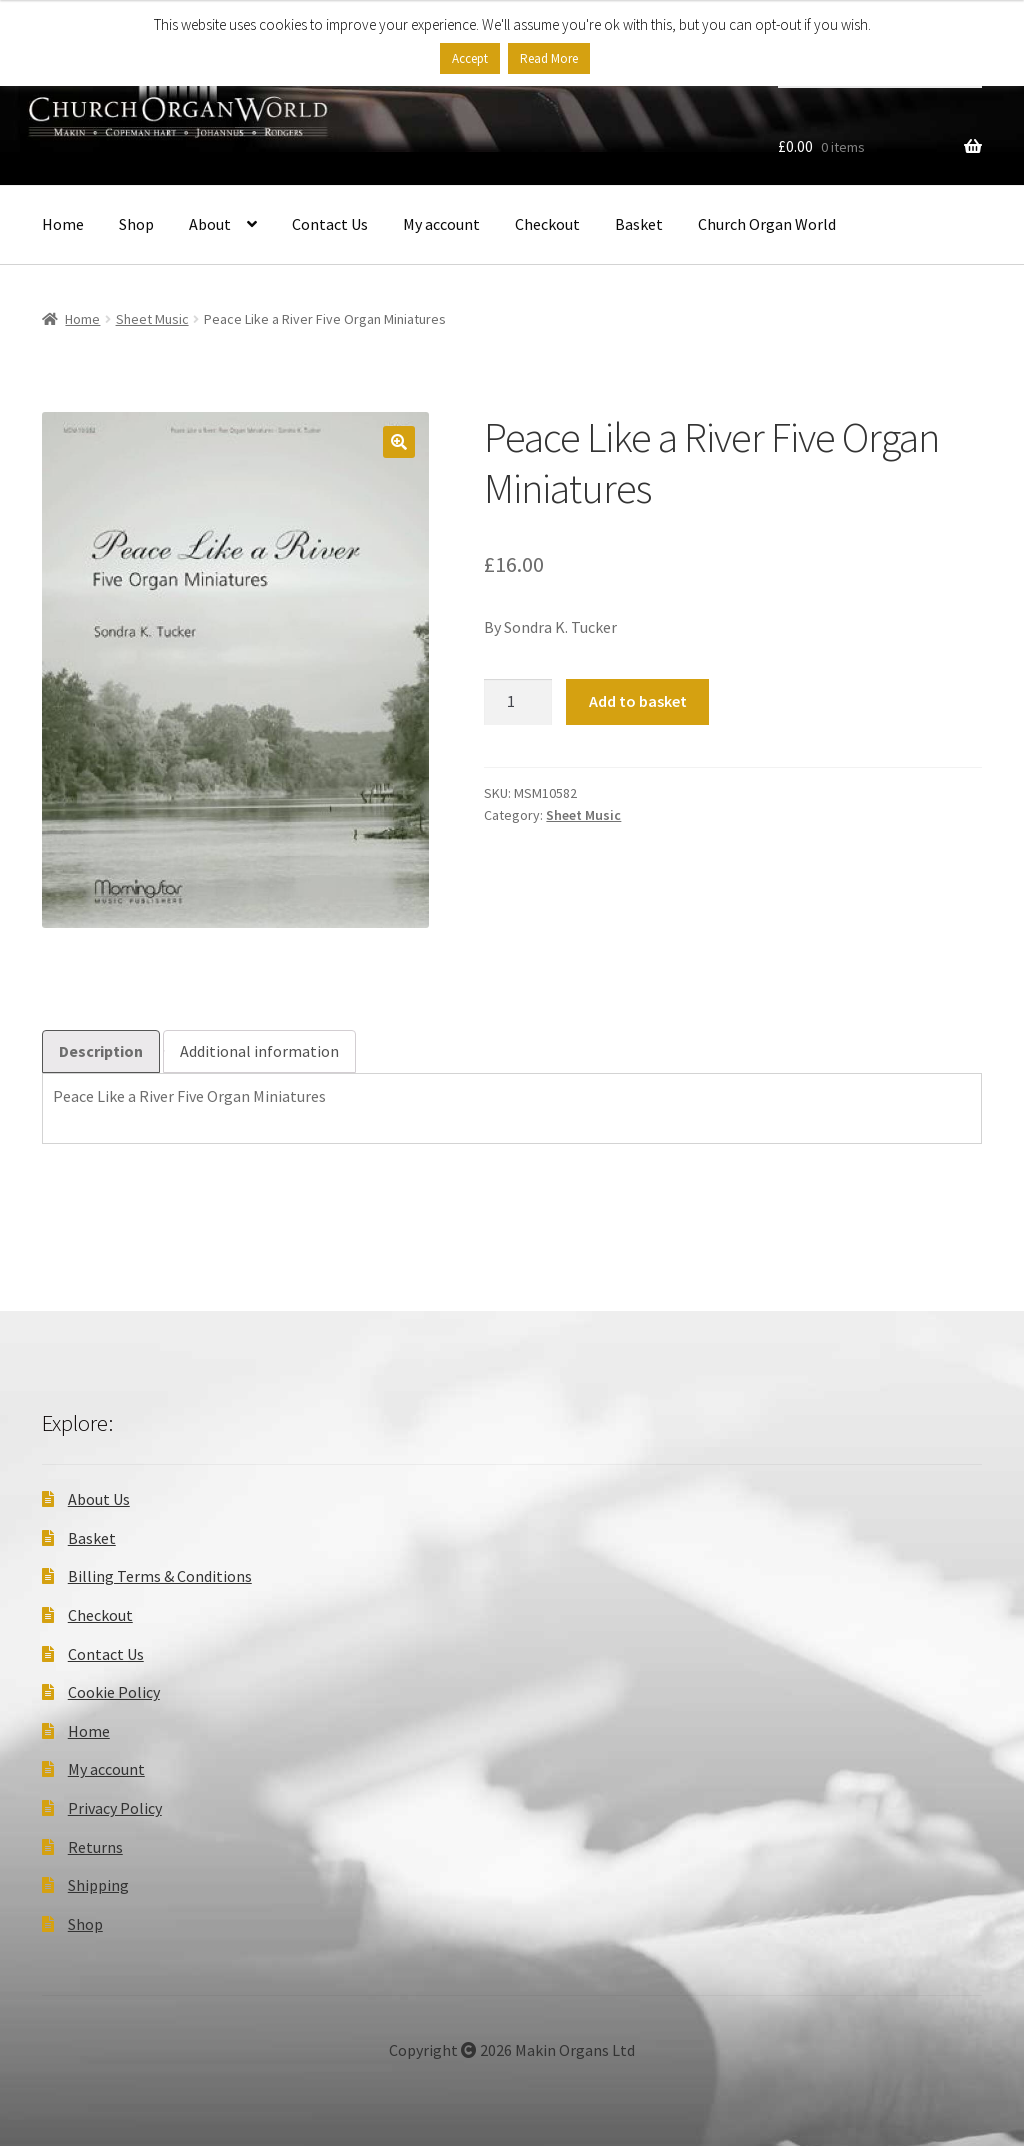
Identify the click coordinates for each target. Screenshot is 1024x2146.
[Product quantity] (518, 702)
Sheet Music (152, 319)
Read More (549, 58)
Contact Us (330, 224)
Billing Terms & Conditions (160, 1576)
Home (63, 224)
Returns (95, 1847)
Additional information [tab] (259, 1051)
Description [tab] (101, 1051)
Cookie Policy (114, 1692)
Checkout (547, 224)
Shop (136, 224)
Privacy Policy (115, 1808)
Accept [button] (470, 58)
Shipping (98, 1885)
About (210, 224)
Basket (639, 224)
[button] (399, 442)
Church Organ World (767, 224)
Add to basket (638, 701)
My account (441, 224)
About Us (99, 1499)
